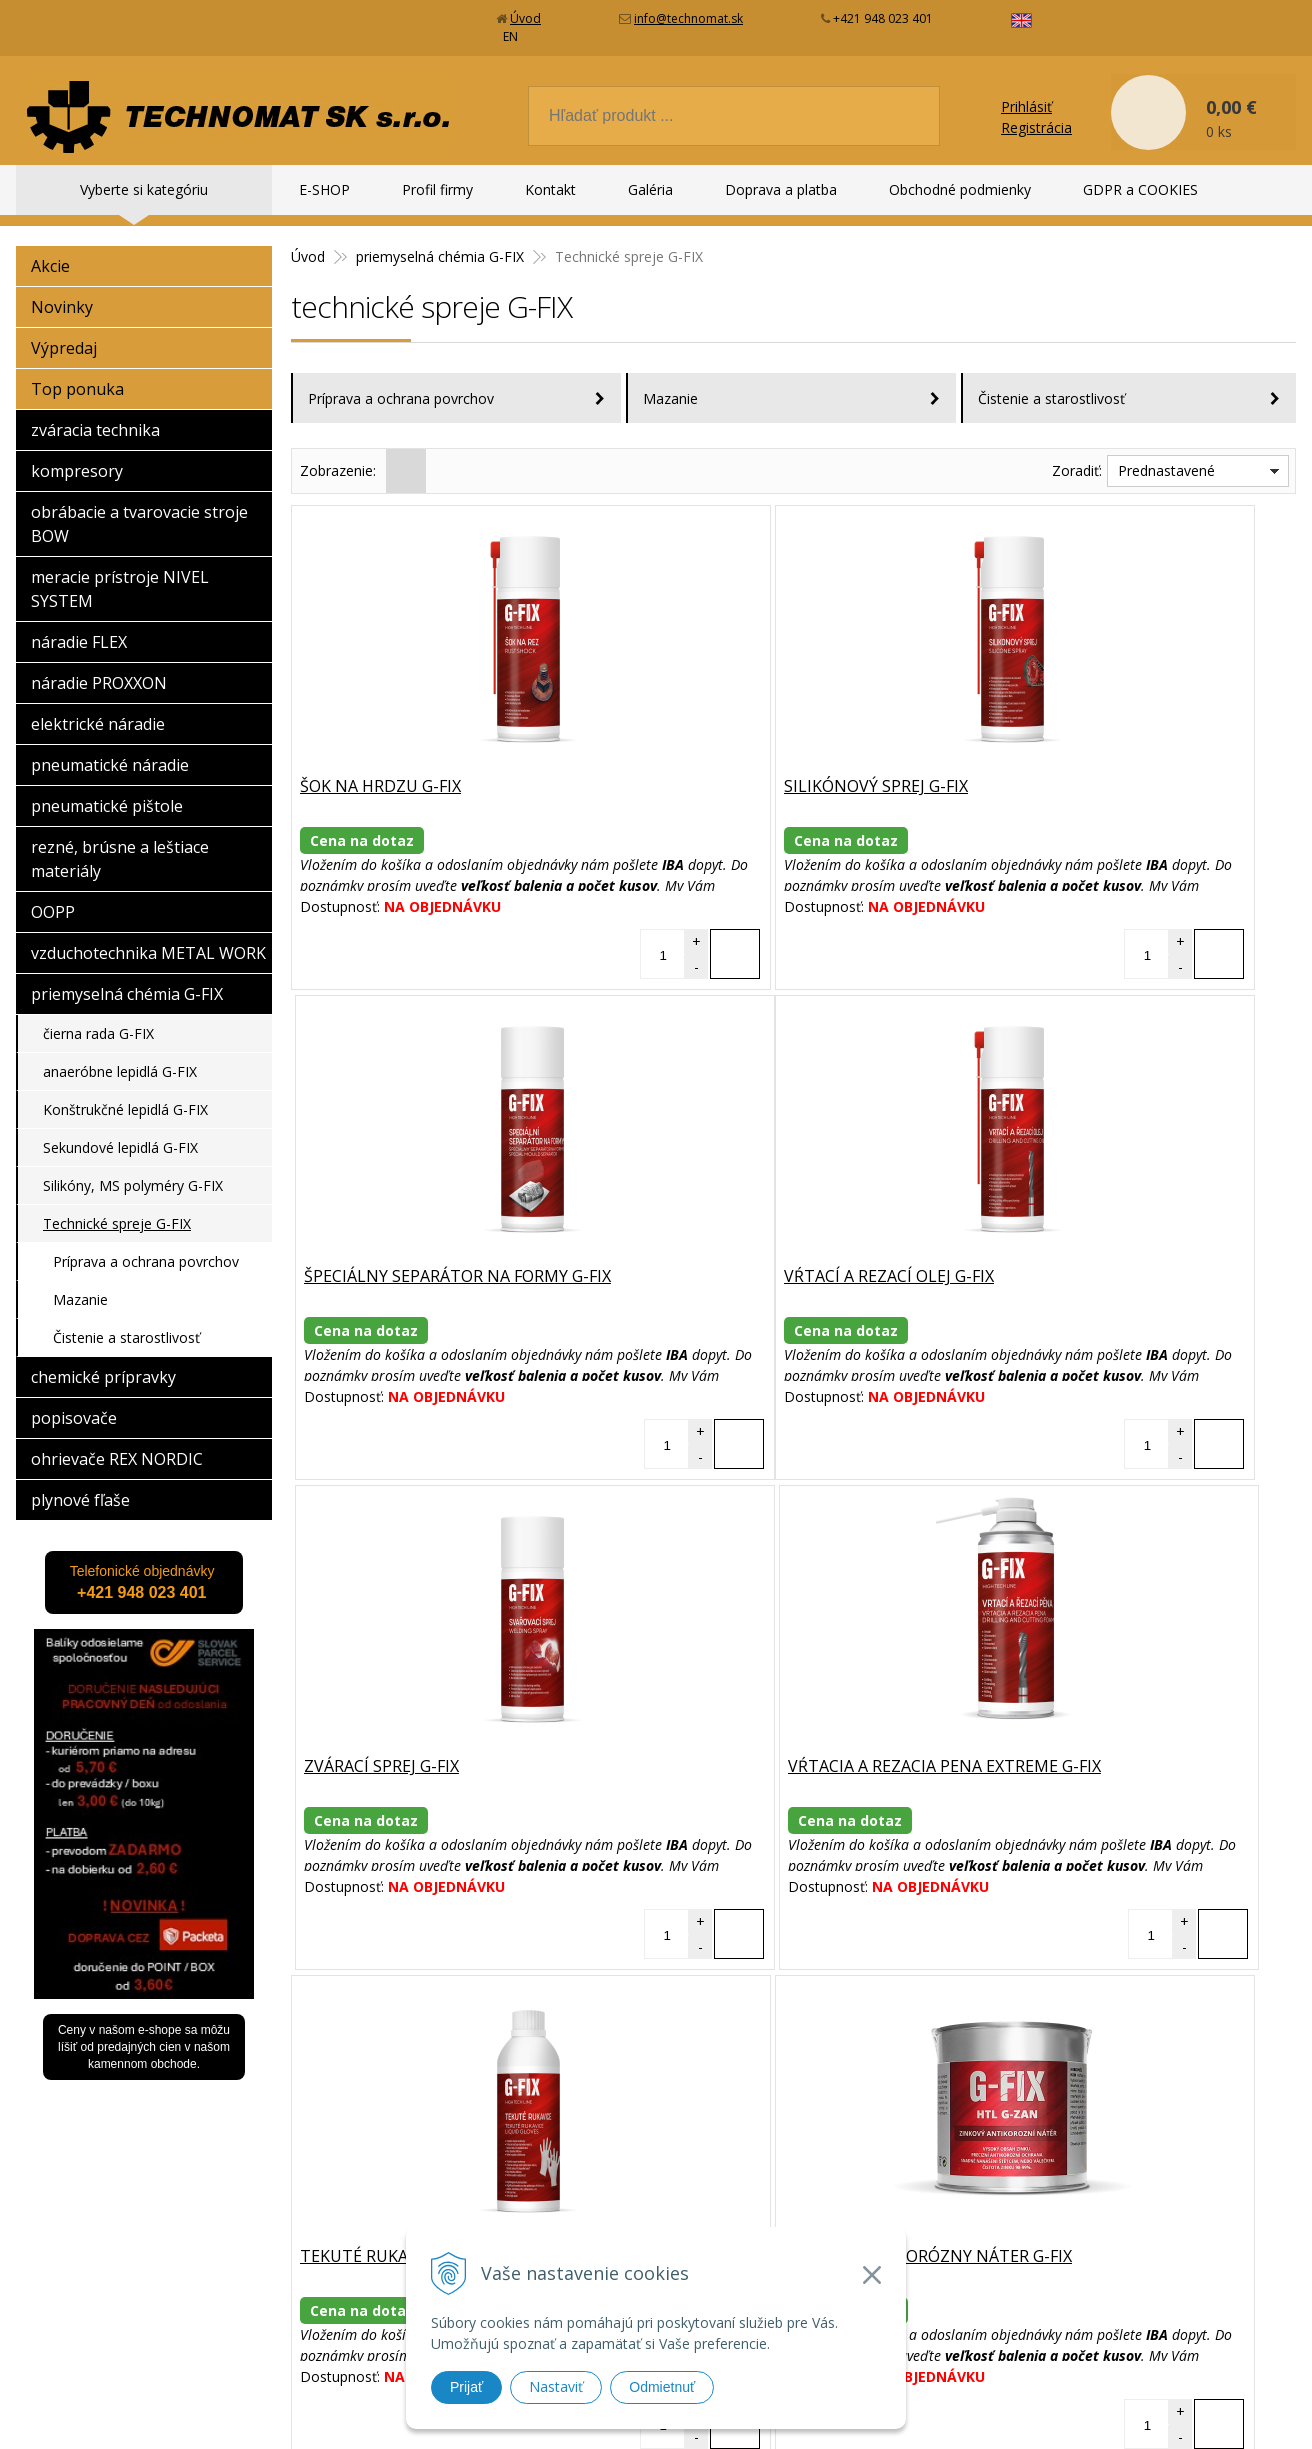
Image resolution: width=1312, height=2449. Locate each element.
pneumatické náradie (110, 747)
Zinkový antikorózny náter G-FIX (783, 1749)
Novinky (62, 289)
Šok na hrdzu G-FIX (382, 769)
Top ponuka (77, 371)
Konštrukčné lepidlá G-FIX (125, 1091)
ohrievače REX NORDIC (117, 1441)
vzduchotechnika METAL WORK (148, 935)
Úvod (525, 18)
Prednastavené (1166, 452)
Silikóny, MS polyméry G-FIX (133, 1167)
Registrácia (1036, 109)
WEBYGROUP (926, 2408)
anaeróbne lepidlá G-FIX (120, 1053)
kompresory (77, 453)
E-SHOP (324, 189)
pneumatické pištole (107, 788)
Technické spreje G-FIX (117, 1205)
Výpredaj (64, 330)
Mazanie (670, 380)
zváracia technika (95, 412)
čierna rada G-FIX (98, 1015)
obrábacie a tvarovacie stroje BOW (139, 506)
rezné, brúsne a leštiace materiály (120, 841)
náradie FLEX (79, 624)
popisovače (74, 1400)
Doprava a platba (781, 189)
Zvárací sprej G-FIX (716, 1259)
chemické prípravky (103, 1359)
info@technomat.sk (688, 18)
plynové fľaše (80, 1482)
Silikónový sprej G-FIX (731, 769)
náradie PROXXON (99, 665)
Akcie (50, 248)
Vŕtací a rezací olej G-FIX (407, 1259)
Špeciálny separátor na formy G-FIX (1128, 769)
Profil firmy (437, 189)
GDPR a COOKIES (1140, 189)
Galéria (650, 189)
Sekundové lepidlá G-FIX (120, 1129)
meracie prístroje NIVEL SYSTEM (120, 571)
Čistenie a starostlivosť (1051, 380)
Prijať (466, 2387)
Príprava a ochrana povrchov (401, 380)
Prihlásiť (1026, 88)
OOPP (53, 894)
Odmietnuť (662, 2387)
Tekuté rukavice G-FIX (394, 1749)
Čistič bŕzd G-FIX (1045, 1749)
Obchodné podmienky (960, 189)
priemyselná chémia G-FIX (127, 976)
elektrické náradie (98, 706)
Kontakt (550, 189)
